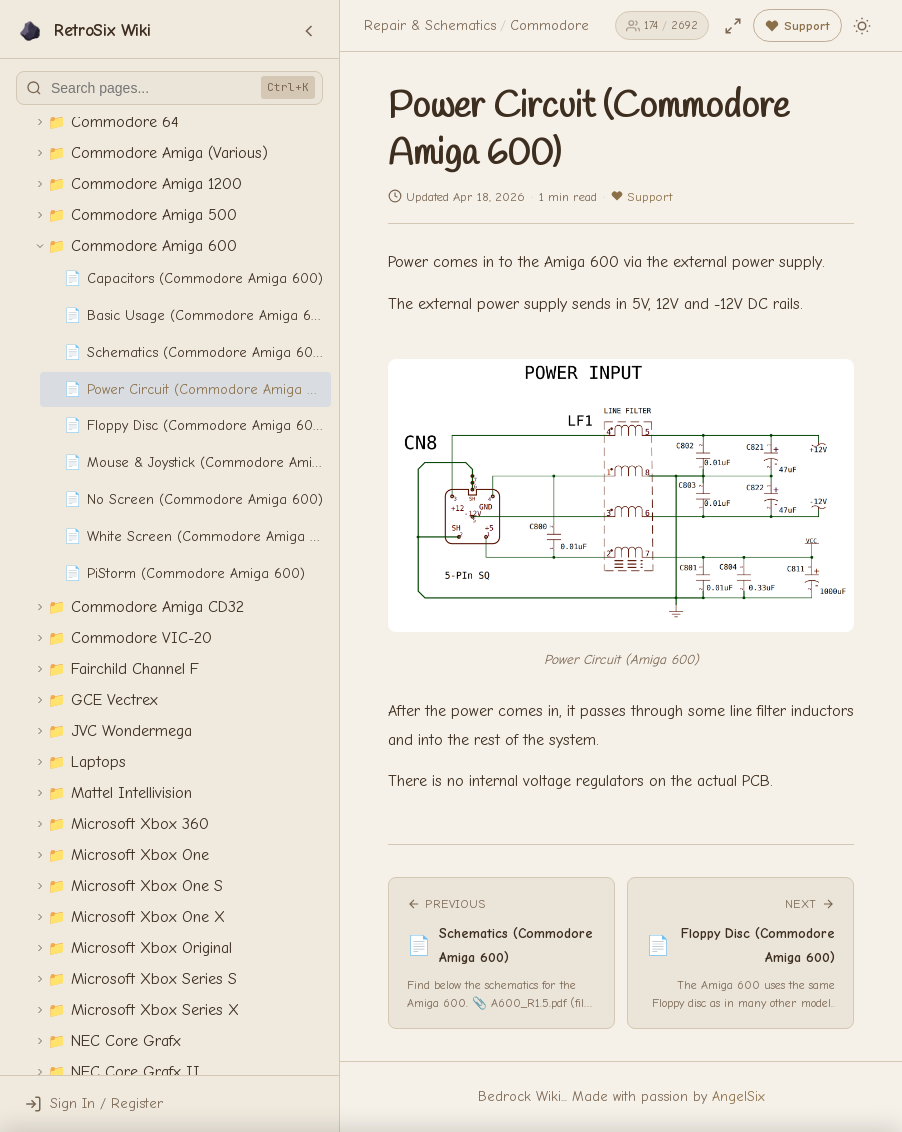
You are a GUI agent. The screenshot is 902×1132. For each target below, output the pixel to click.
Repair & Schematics (430, 25)
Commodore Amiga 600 (587, 25)
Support (641, 196)
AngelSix (738, 1096)
